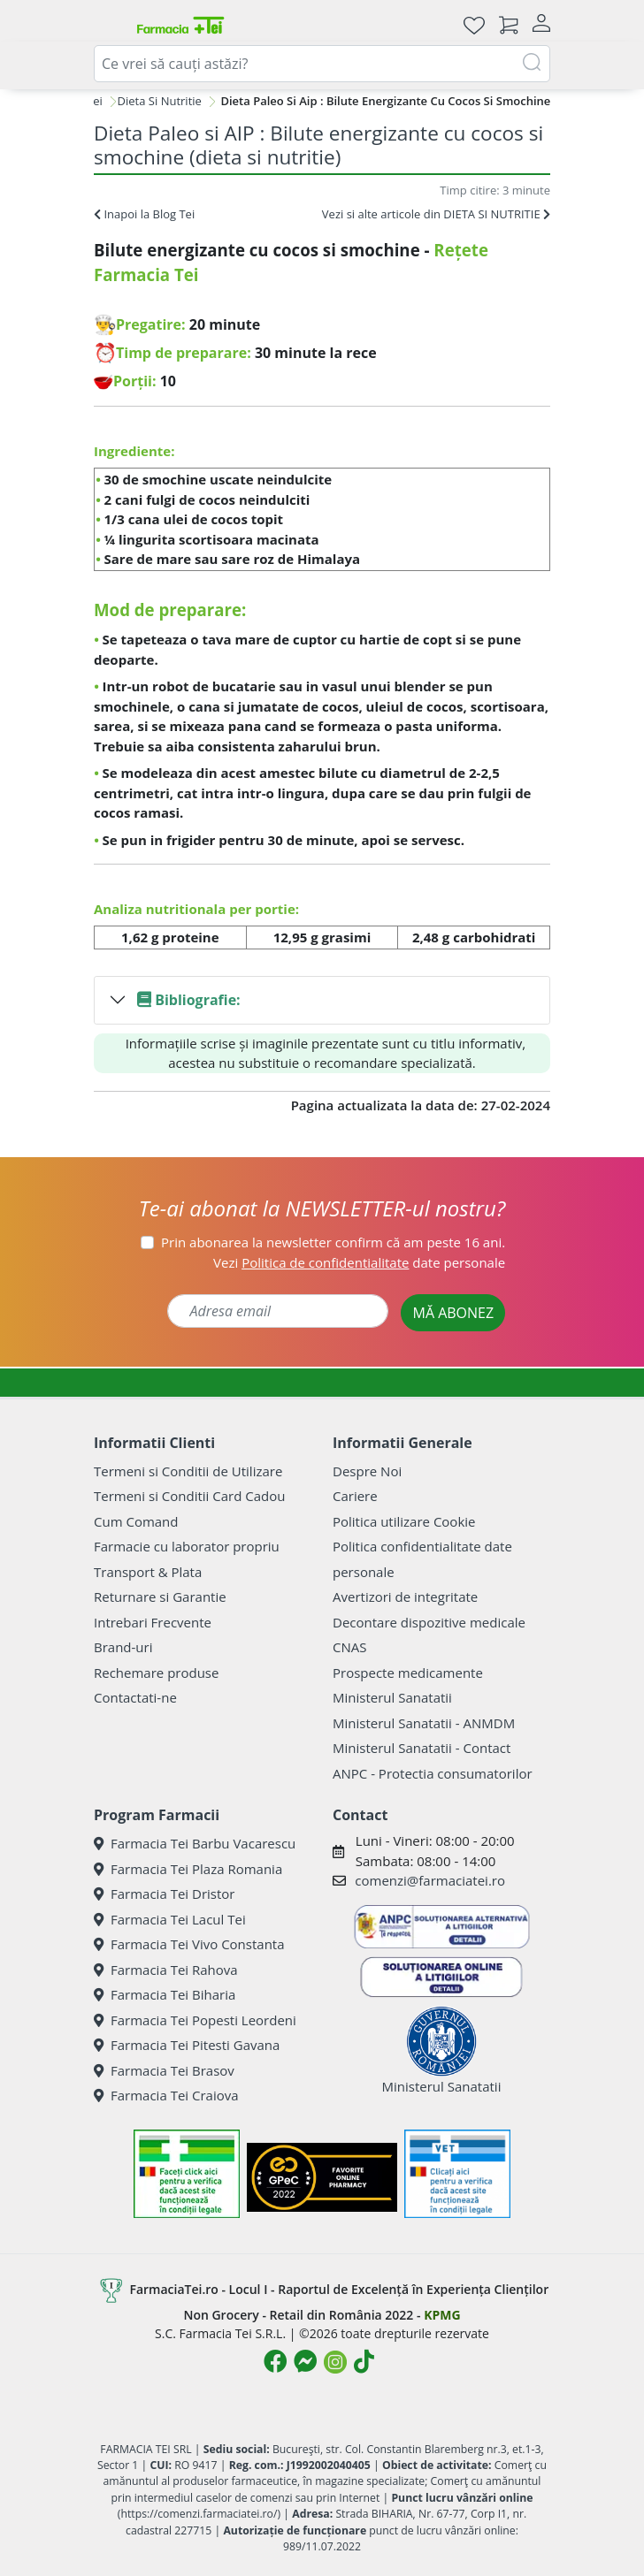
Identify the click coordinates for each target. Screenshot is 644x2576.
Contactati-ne (135, 1697)
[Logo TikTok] (364, 2361)
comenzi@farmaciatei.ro (430, 1880)
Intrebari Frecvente (152, 1622)
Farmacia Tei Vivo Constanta (189, 1944)
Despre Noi (367, 1471)
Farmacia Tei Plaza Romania (188, 1869)
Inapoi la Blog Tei (144, 214)
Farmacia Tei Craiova (166, 2095)
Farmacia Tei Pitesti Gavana (187, 2045)
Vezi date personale (359, 1262)
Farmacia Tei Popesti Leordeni (195, 2020)
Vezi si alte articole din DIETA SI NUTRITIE (436, 214)
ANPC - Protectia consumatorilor (433, 1773)
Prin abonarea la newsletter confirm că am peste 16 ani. (333, 1242)
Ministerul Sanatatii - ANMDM (424, 1723)
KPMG (442, 2314)
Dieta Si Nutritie (160, 101)
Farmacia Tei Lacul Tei (170, 1919)
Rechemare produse (156, 1672)
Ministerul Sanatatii (392, 1697)
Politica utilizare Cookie (404, 1521)
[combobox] (322, 63)
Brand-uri (123, 1647)
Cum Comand (136, 1521)
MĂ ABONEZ (453, 1312)
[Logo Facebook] (275, 2361)
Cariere (355, 1496)
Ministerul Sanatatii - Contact (421, 1748)
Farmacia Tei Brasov (164, 2070)
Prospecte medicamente (408, 1672)
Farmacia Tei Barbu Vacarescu (194, 1843)
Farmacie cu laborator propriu (187, 1546)
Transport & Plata (148, 1572)
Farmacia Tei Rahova (166, 1969)
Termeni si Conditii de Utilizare (188, 1471)
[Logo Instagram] (335, 2362)
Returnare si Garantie (160, 1596)
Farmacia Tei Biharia (164, 1994)
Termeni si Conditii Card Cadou (189, 1496)
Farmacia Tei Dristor (164, 1893)
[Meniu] (108, 25)
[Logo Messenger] (305, 2361)
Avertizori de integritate (405, 1596)
